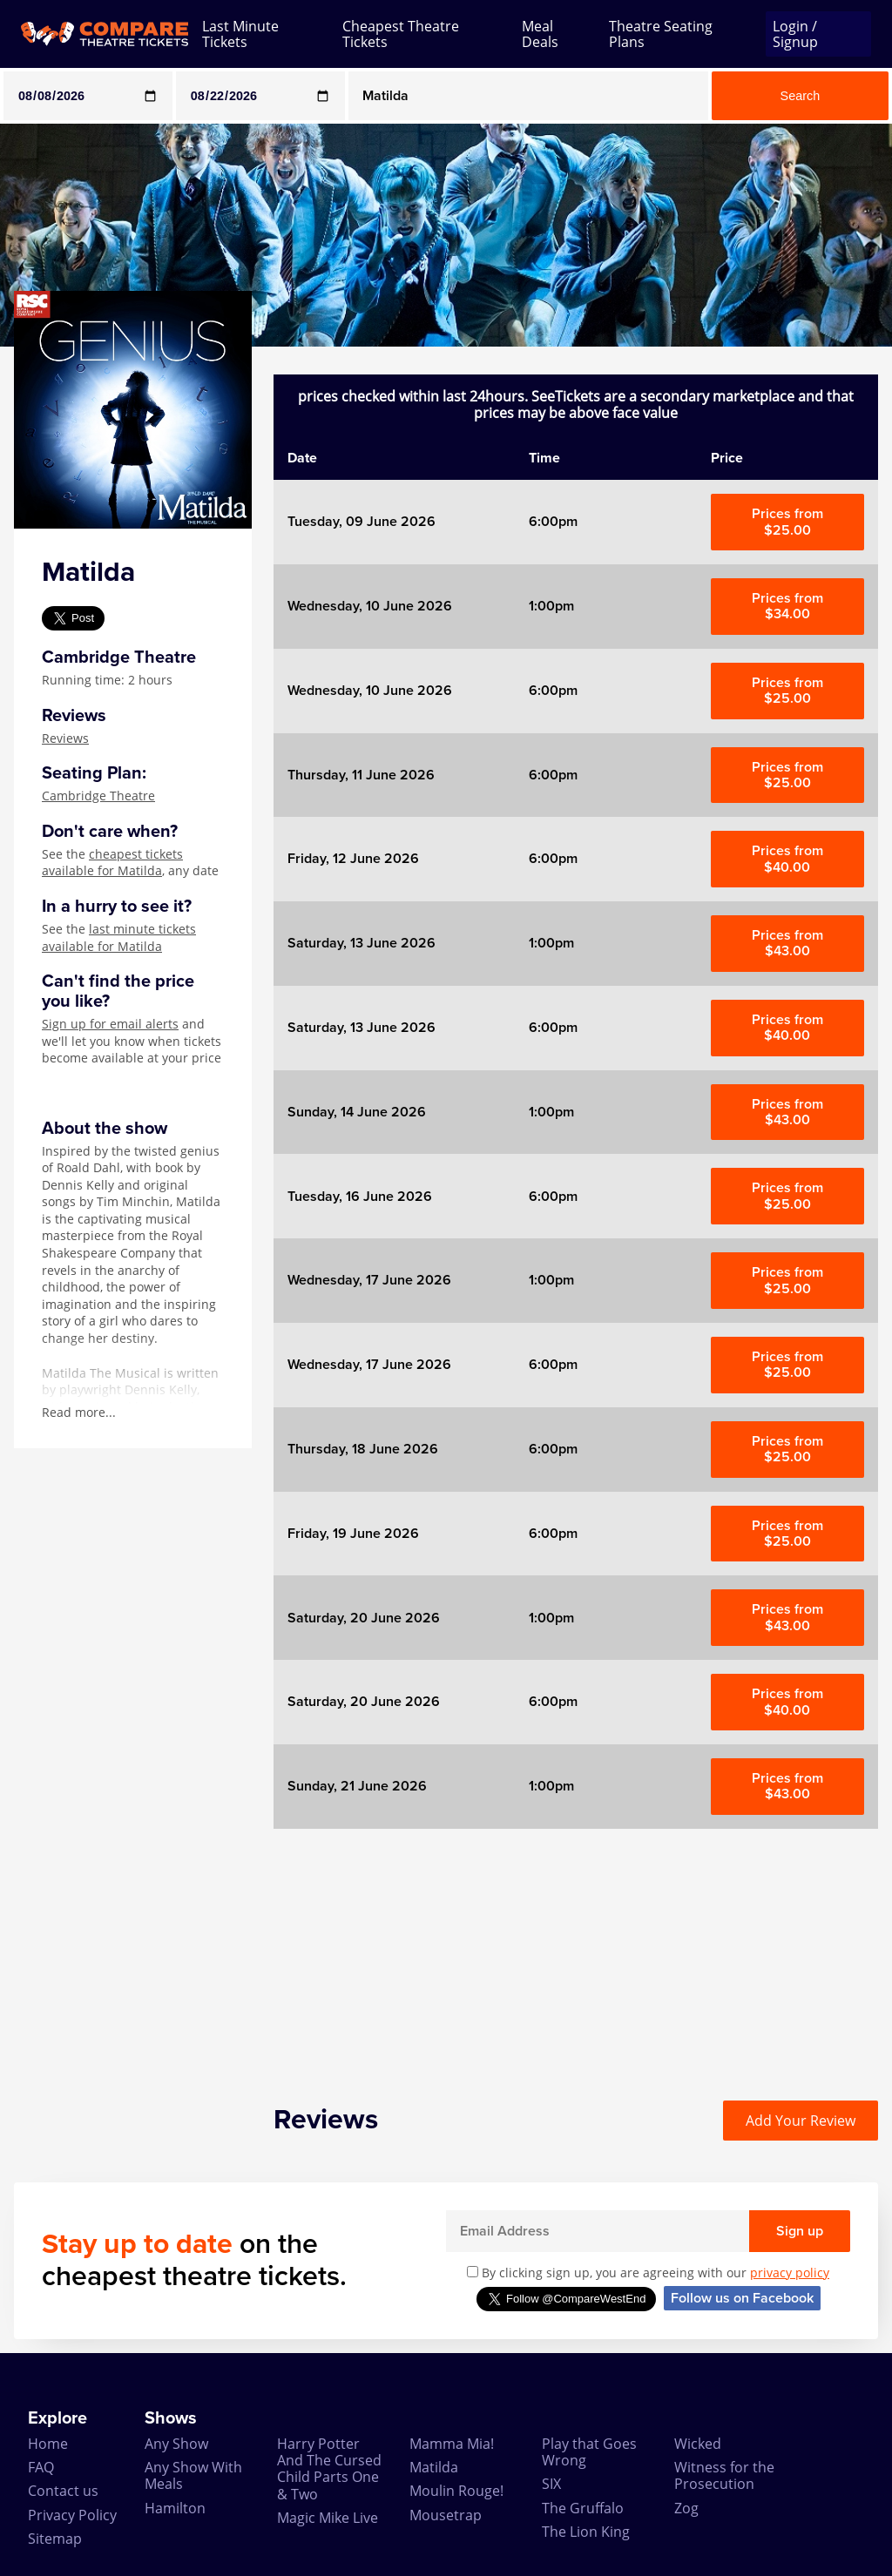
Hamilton (175, 2508)
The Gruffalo (583, 2508)
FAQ (41, 2467)
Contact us (63, 2490)
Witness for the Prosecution (724, 2475)
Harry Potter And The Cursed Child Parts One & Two (329, 2469)
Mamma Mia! (451, 2443)
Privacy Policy (72, 2515)
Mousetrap (445, 2515)
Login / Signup (795, 34)
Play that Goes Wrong (589, 2452)
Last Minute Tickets (240, 34)
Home (48, 2443)
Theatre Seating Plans (661, 34)
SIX (551, 2483)
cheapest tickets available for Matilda (112, 863)
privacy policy (789, 2272)
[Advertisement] (576, 1951)
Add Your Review (800, 2120)
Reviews (65, 738)
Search (800, 96)
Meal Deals (540, 34)
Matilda (433, 2467)
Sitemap (55, 2538)
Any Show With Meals (193, 2475)
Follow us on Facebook (742, 2298)
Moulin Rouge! (456, 2490)
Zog (686, 2508)
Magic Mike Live (327, 2517)
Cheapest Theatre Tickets (400, 34)
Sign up (799, 2231)
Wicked (697, 2443)
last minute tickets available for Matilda (119, 937)
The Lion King (586, 2531)
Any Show (176, 2443)
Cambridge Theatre (98, 795)
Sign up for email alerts (110, 1023)
